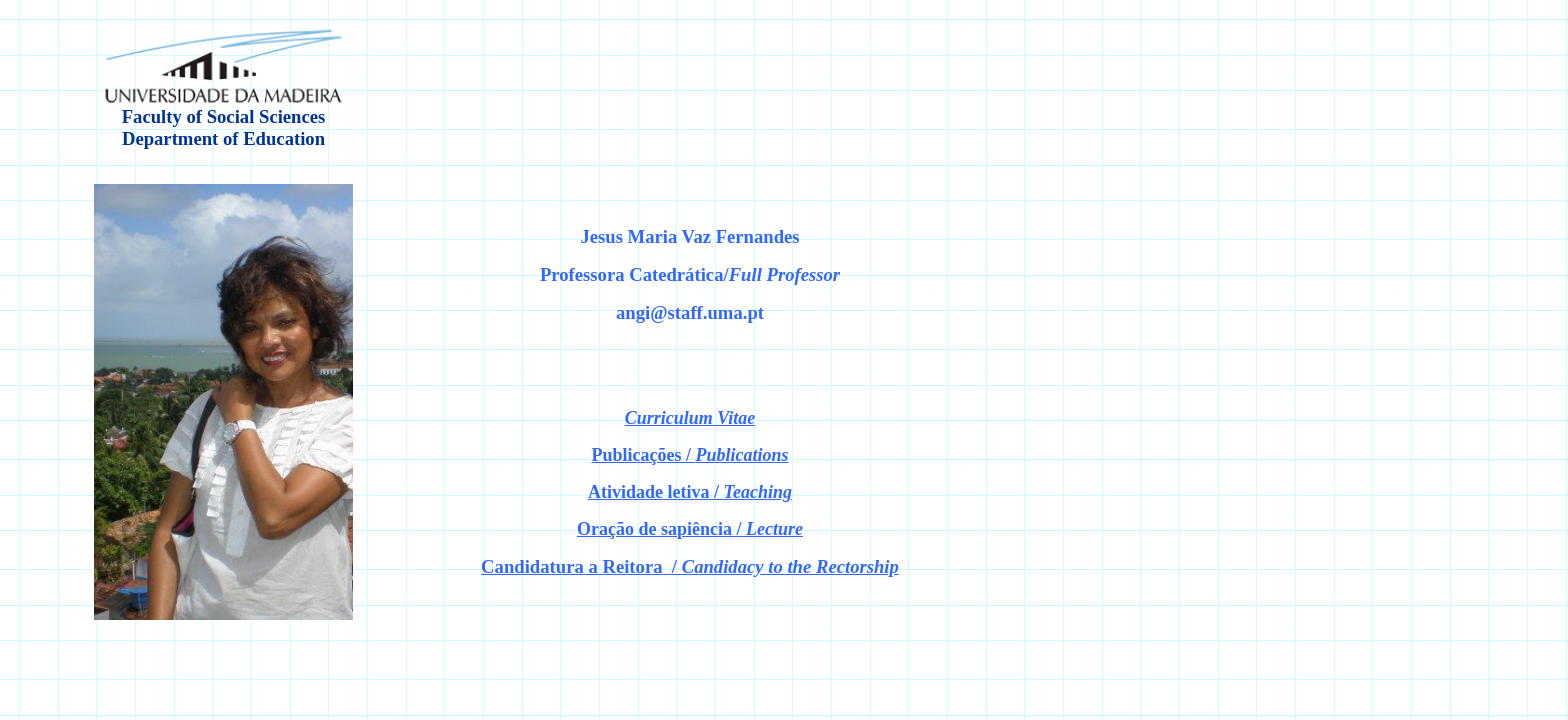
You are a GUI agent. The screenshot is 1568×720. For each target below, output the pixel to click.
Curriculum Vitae (690, 418)
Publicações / (689, 455)
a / (690, 566)
